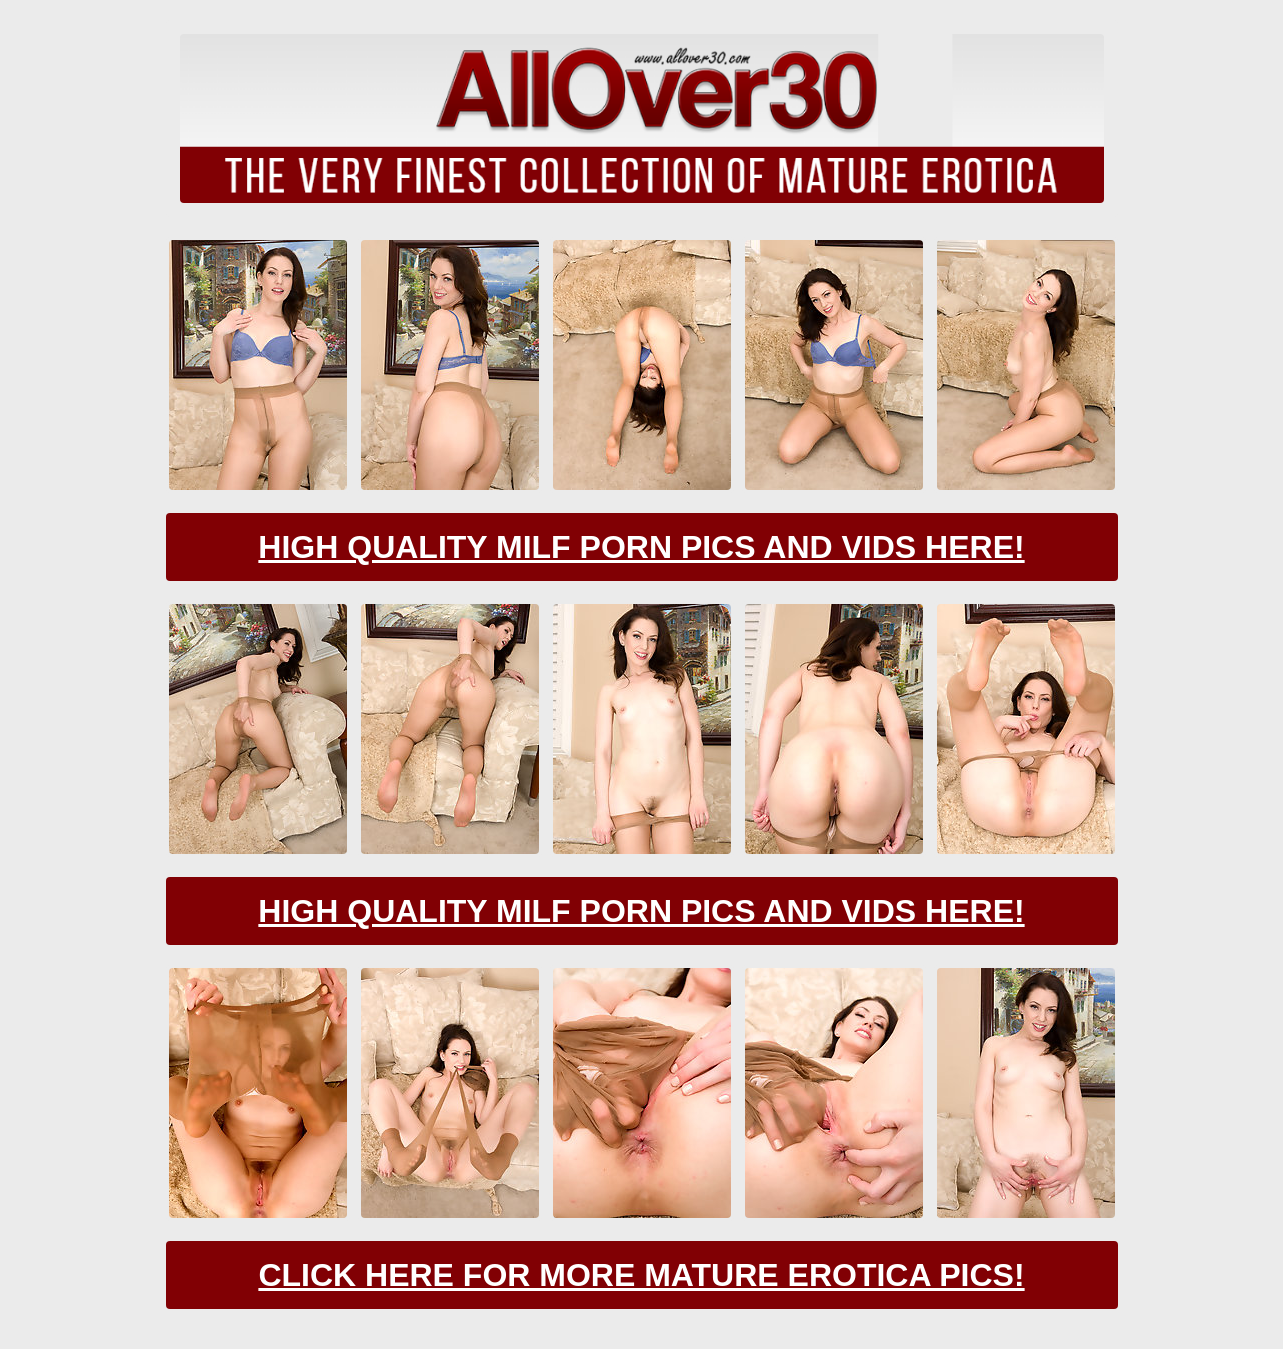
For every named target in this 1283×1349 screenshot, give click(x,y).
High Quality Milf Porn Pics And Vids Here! (641, 547)
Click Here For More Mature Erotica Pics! (641, 1275)
